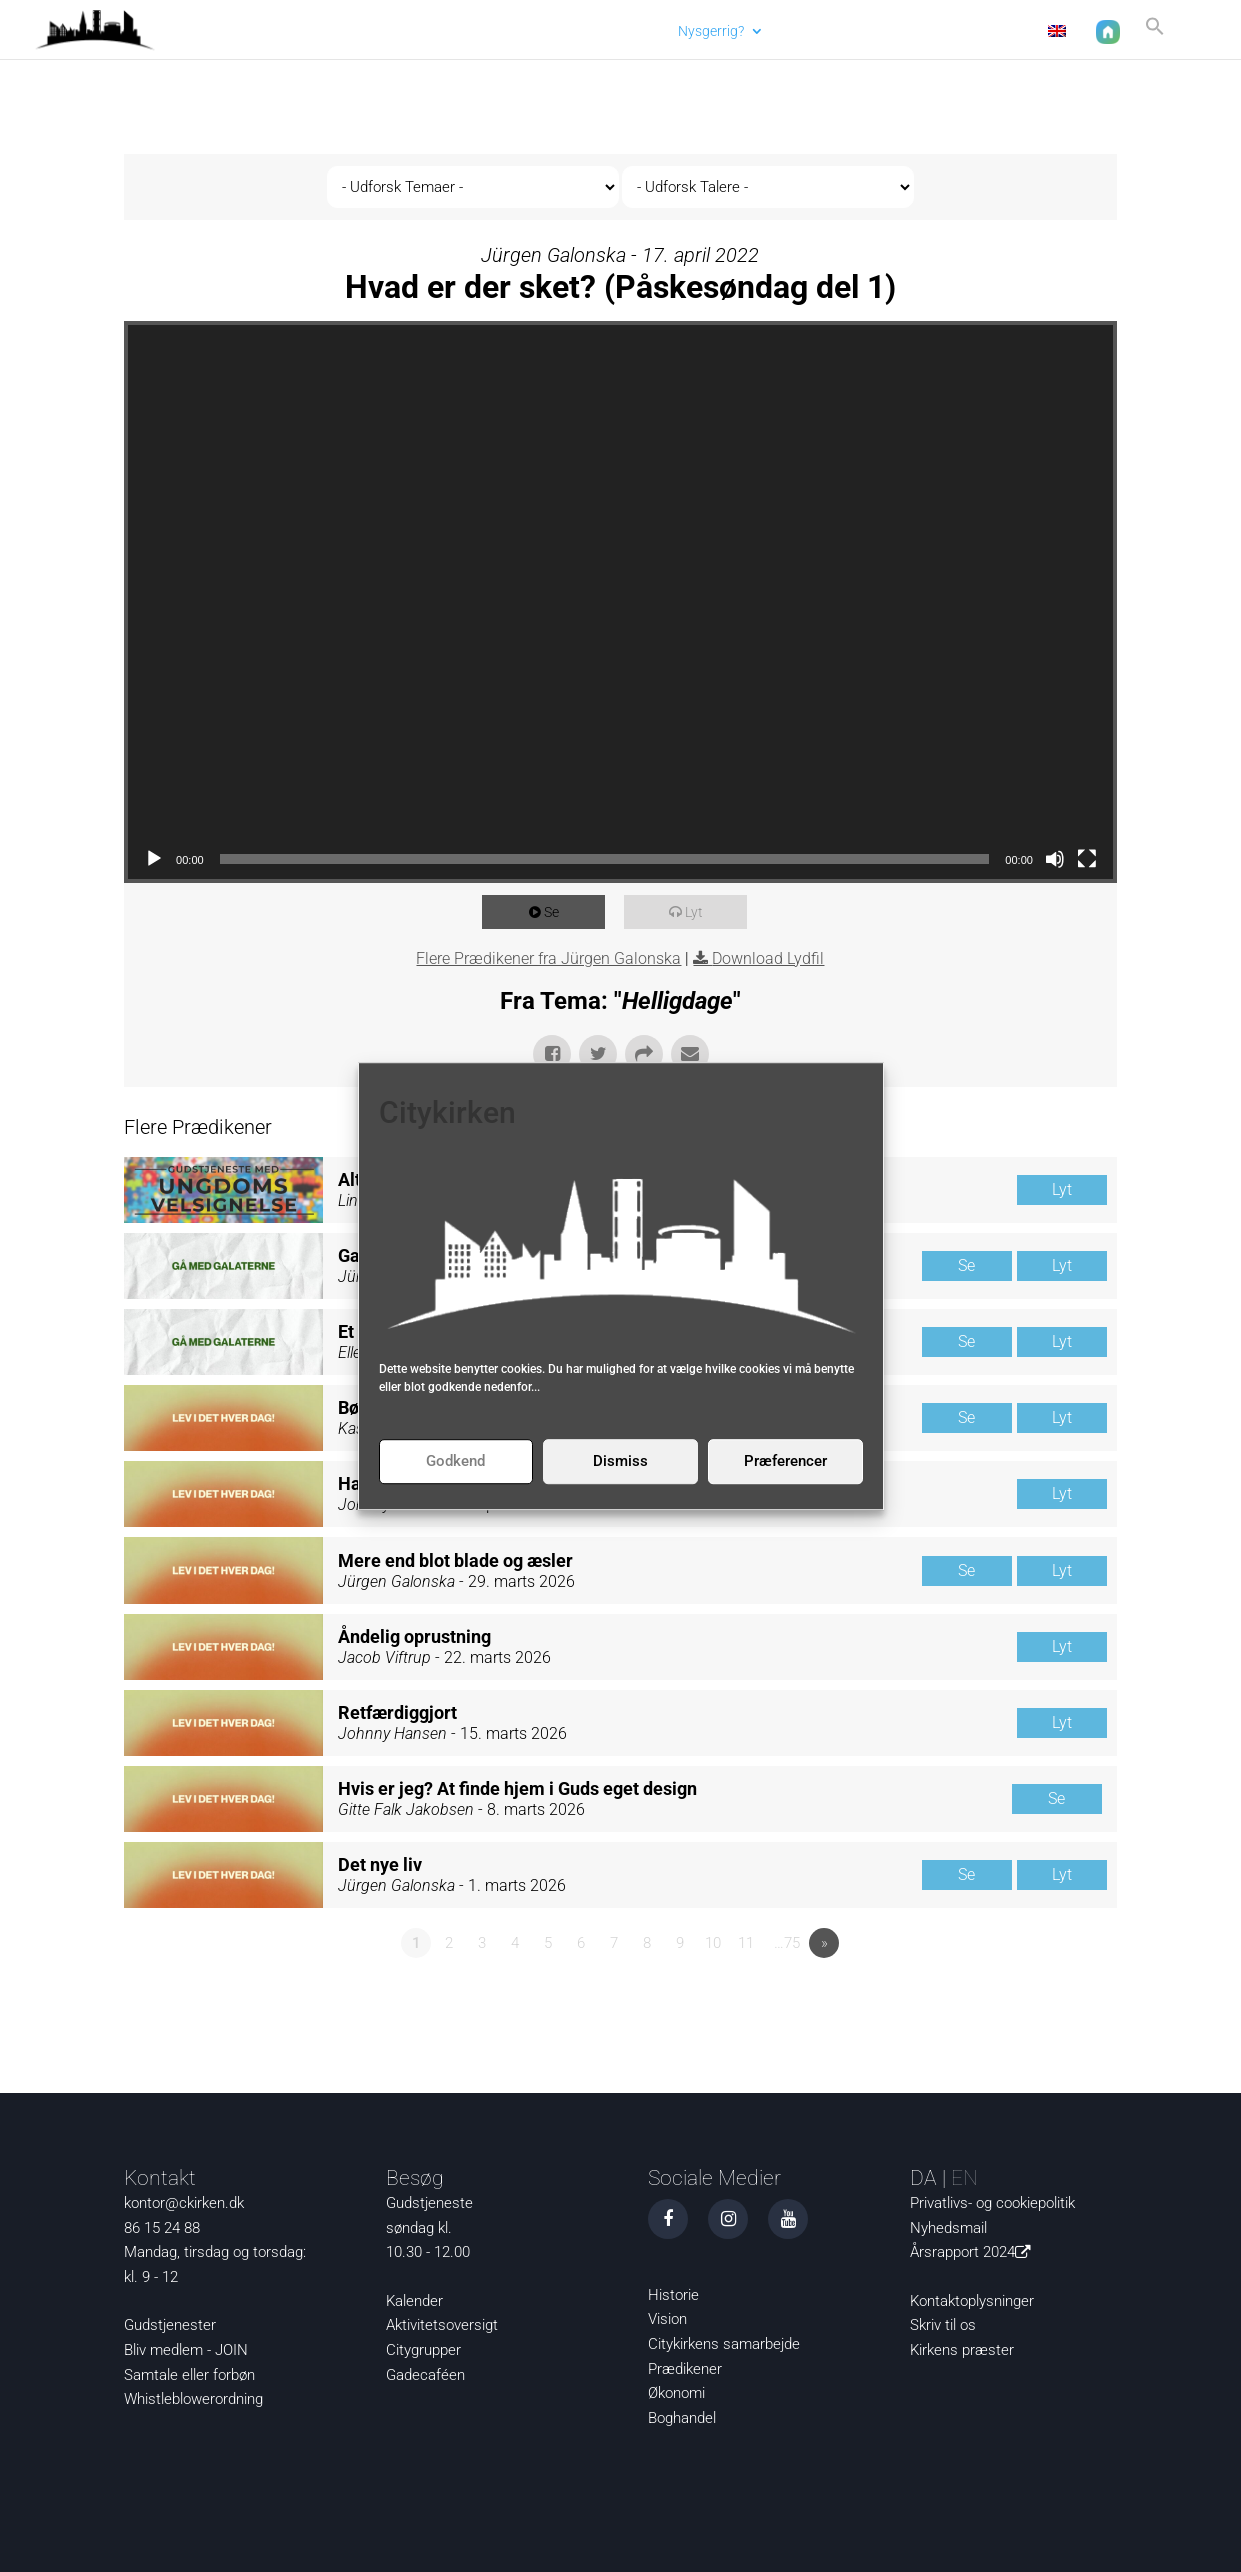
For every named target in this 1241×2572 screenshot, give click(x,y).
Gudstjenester (170, 2325)
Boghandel (682, 2418)
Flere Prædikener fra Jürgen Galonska (548, 958)
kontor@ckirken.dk (184, 2203)
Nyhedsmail (948, 2228)
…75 (787, 1943)
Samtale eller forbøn (189, 2375)
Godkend (455, 1461)
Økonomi (676, 2393)
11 (746, 1943)
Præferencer (785, 1461)
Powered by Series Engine (1043, 1998)
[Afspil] (154, 859)
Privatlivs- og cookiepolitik (992, 2203)
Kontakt (987, 30)
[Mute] (1055, 859)
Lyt (700, 912)
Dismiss (620, 1461)
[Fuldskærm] (1087, 859)
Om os (897, 30)
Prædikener (685, 2369)
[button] (1149, 33)
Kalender (414, 2301)
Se (557, 912)
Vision (667, 2319)
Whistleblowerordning (193, 2399)
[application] (620, 602)
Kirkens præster (962, 2350)
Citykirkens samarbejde (724, 2344)
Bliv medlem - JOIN (186, 2350)
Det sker (808, 30)
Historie (673, 2295)
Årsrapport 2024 (974, 2252)
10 (713, 1943)
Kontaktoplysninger (972, 2301)
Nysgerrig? (705, 30)
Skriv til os (943, 2325)
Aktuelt (625, 30)
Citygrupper (423, 2350)
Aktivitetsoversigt (442, 2325)
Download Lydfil (768, 958)
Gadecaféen (425, 2375)
